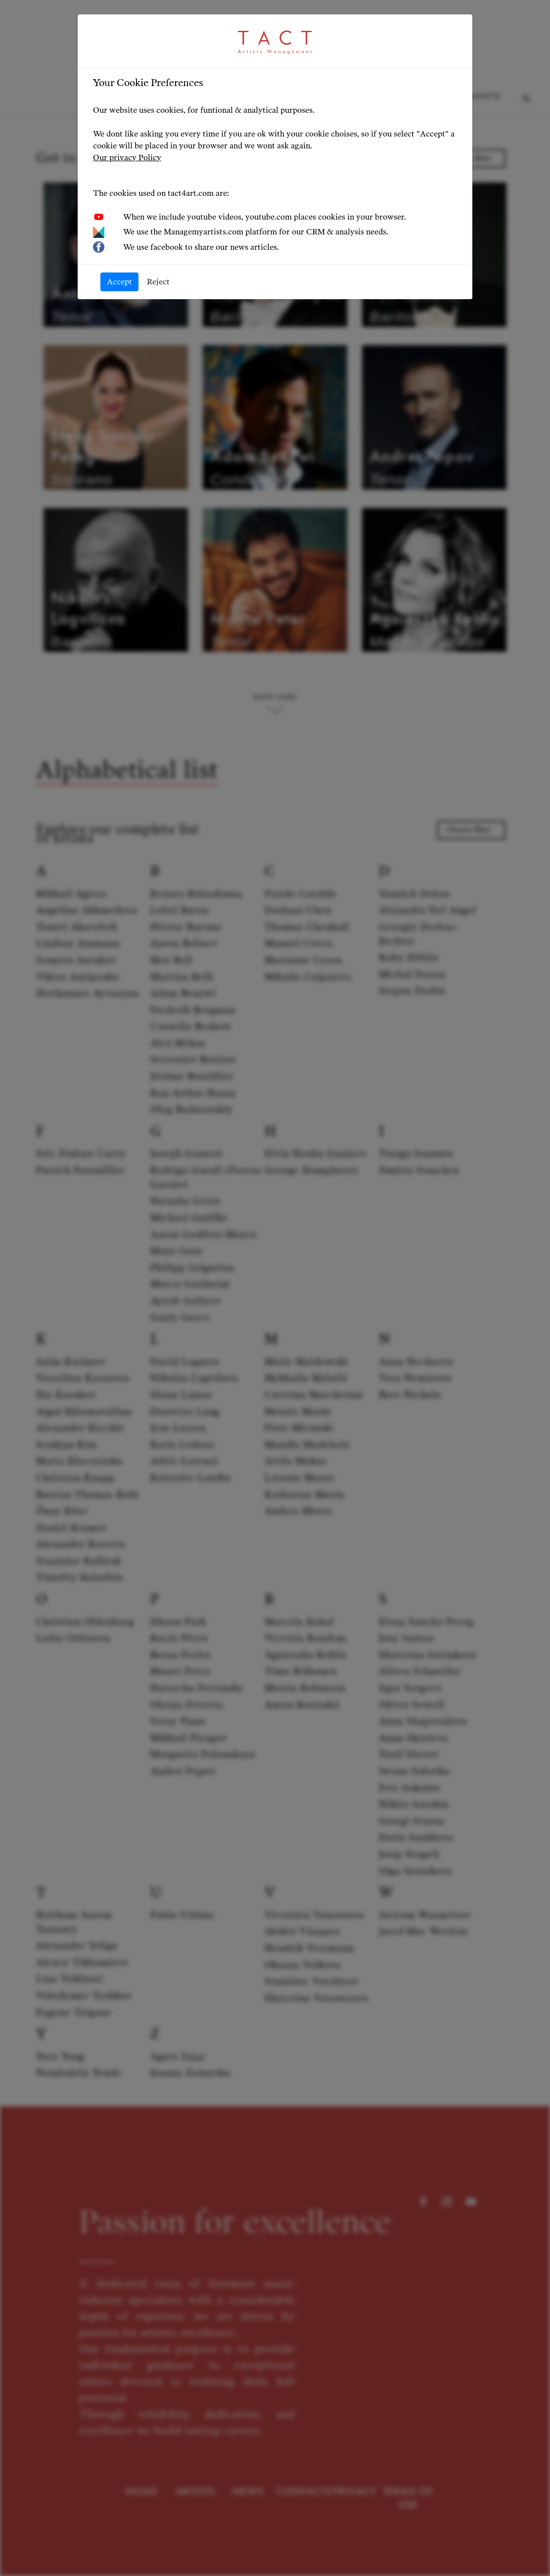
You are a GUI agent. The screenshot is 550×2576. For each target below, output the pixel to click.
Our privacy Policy (127, 157)
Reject (158, 281)
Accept (119, 281)
